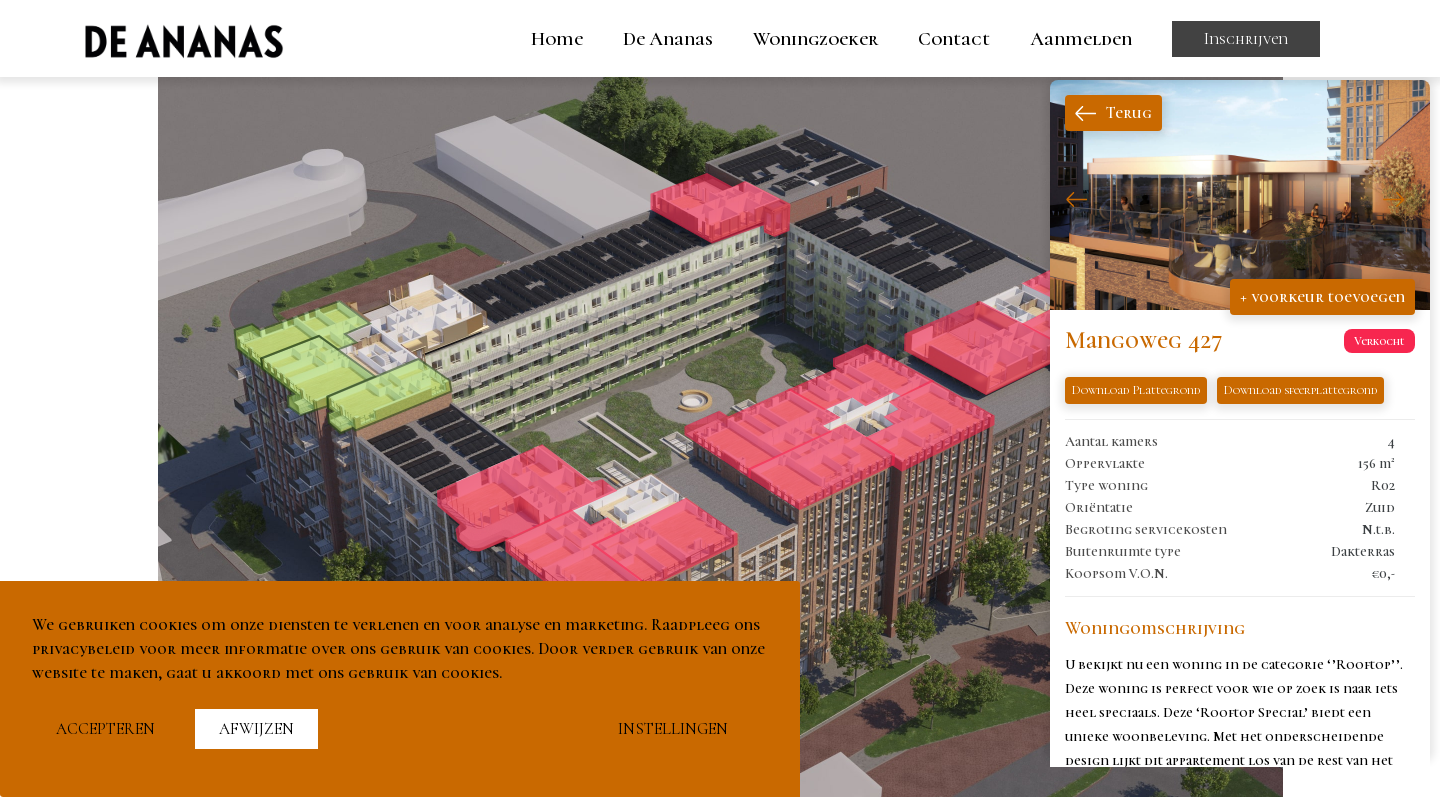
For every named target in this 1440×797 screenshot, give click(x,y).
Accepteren (105, 729)
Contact (954, 39)
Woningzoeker (815, 39)
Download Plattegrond (1136, 390)
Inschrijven (1246, 39)
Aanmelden (1081, 39)
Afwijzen (256, 729)
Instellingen (673, 729)
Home (557, 39)
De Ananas (668, 39)
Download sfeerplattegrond (1300, 390)
